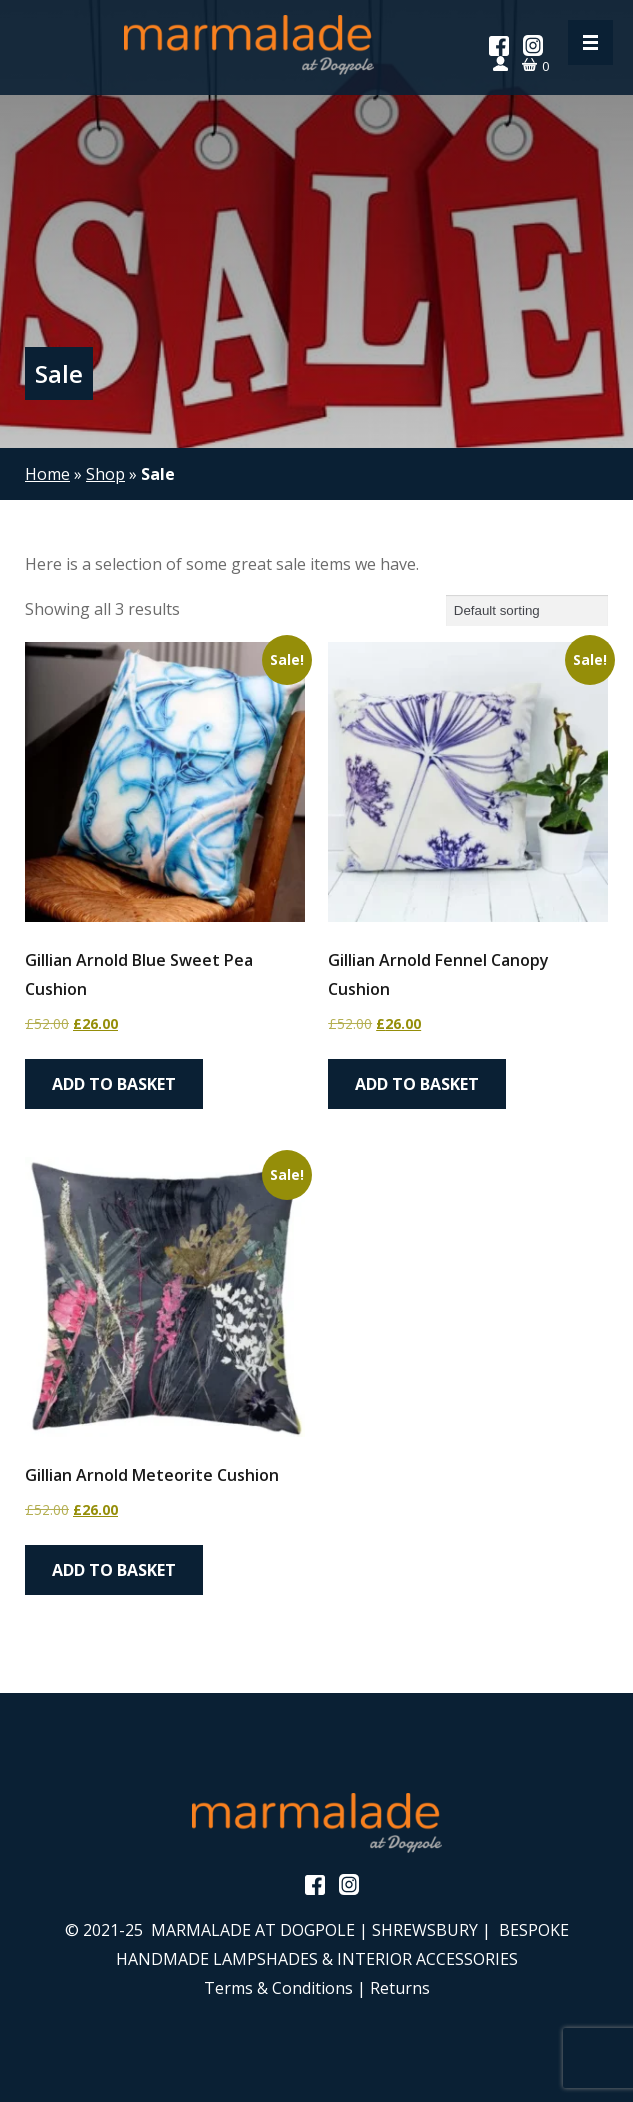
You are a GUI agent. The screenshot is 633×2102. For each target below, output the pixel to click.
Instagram (533, 45)
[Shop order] (527, 610)
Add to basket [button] (114, 1084)
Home (47, 474)
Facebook (499, 46)
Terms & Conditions (278, 1988)
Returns (400, 1988)
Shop (105, 474)
